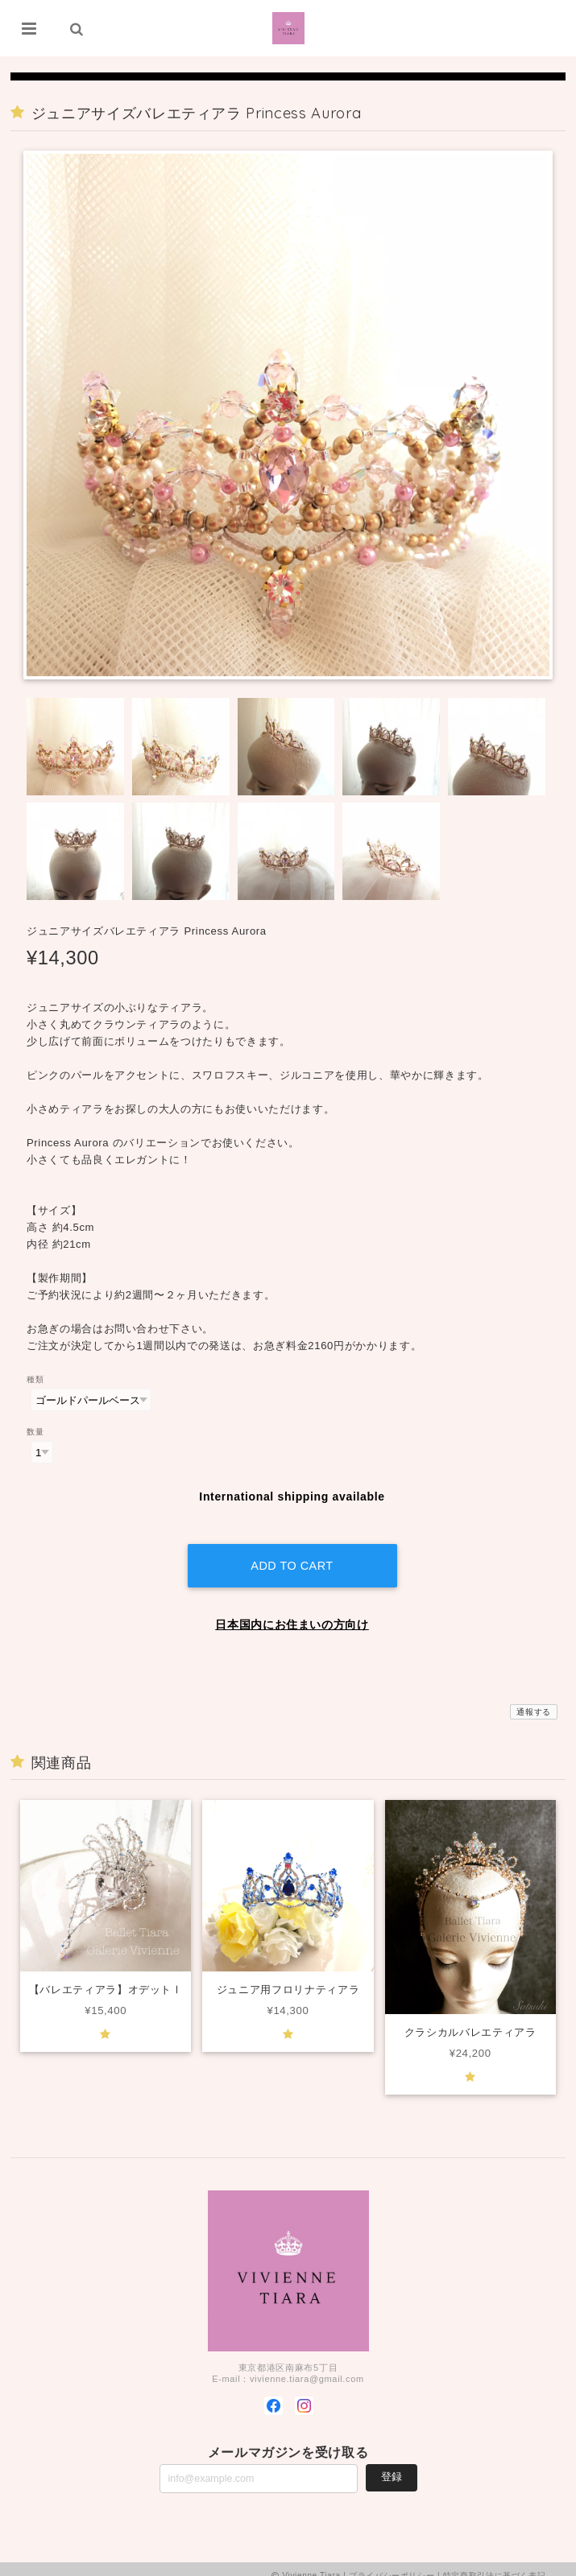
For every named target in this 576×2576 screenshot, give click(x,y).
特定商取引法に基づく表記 (494, 2561)
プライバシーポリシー (392, 2561)
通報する (533, 1698)
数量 (35, 1431)
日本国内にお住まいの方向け (292, 1610)
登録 (391, 2464)
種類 (35, 1379)
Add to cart (292, 1552)
